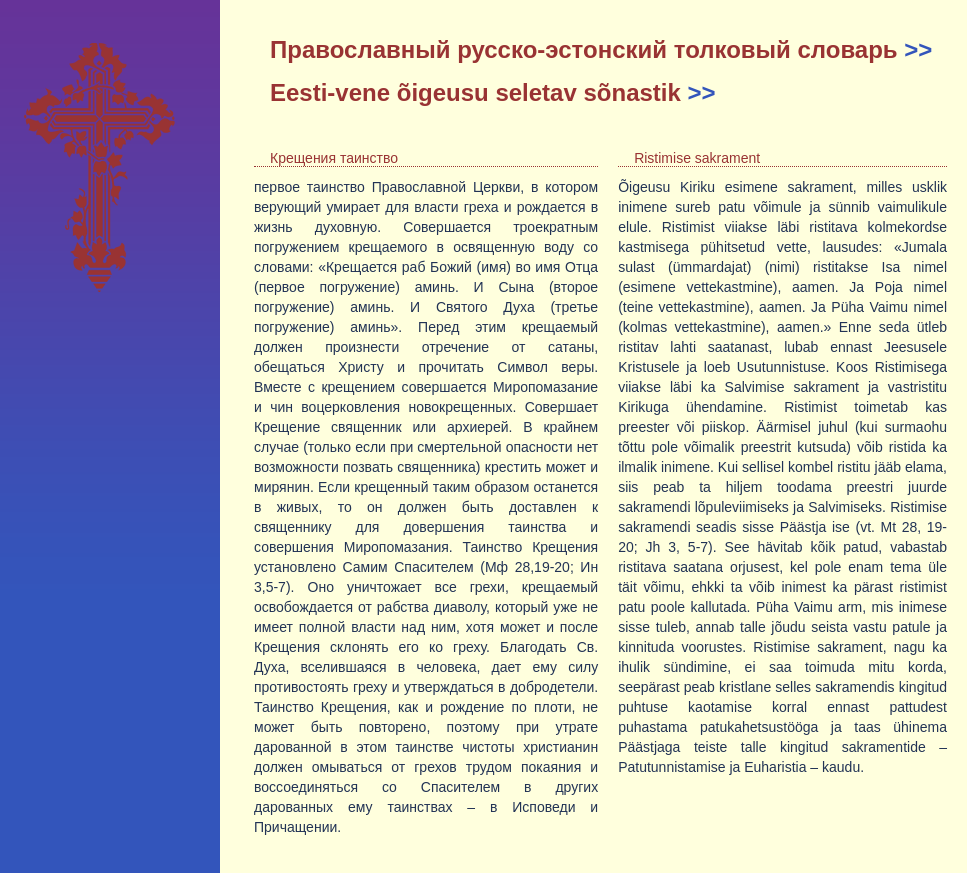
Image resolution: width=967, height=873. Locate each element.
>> (918, 49)
